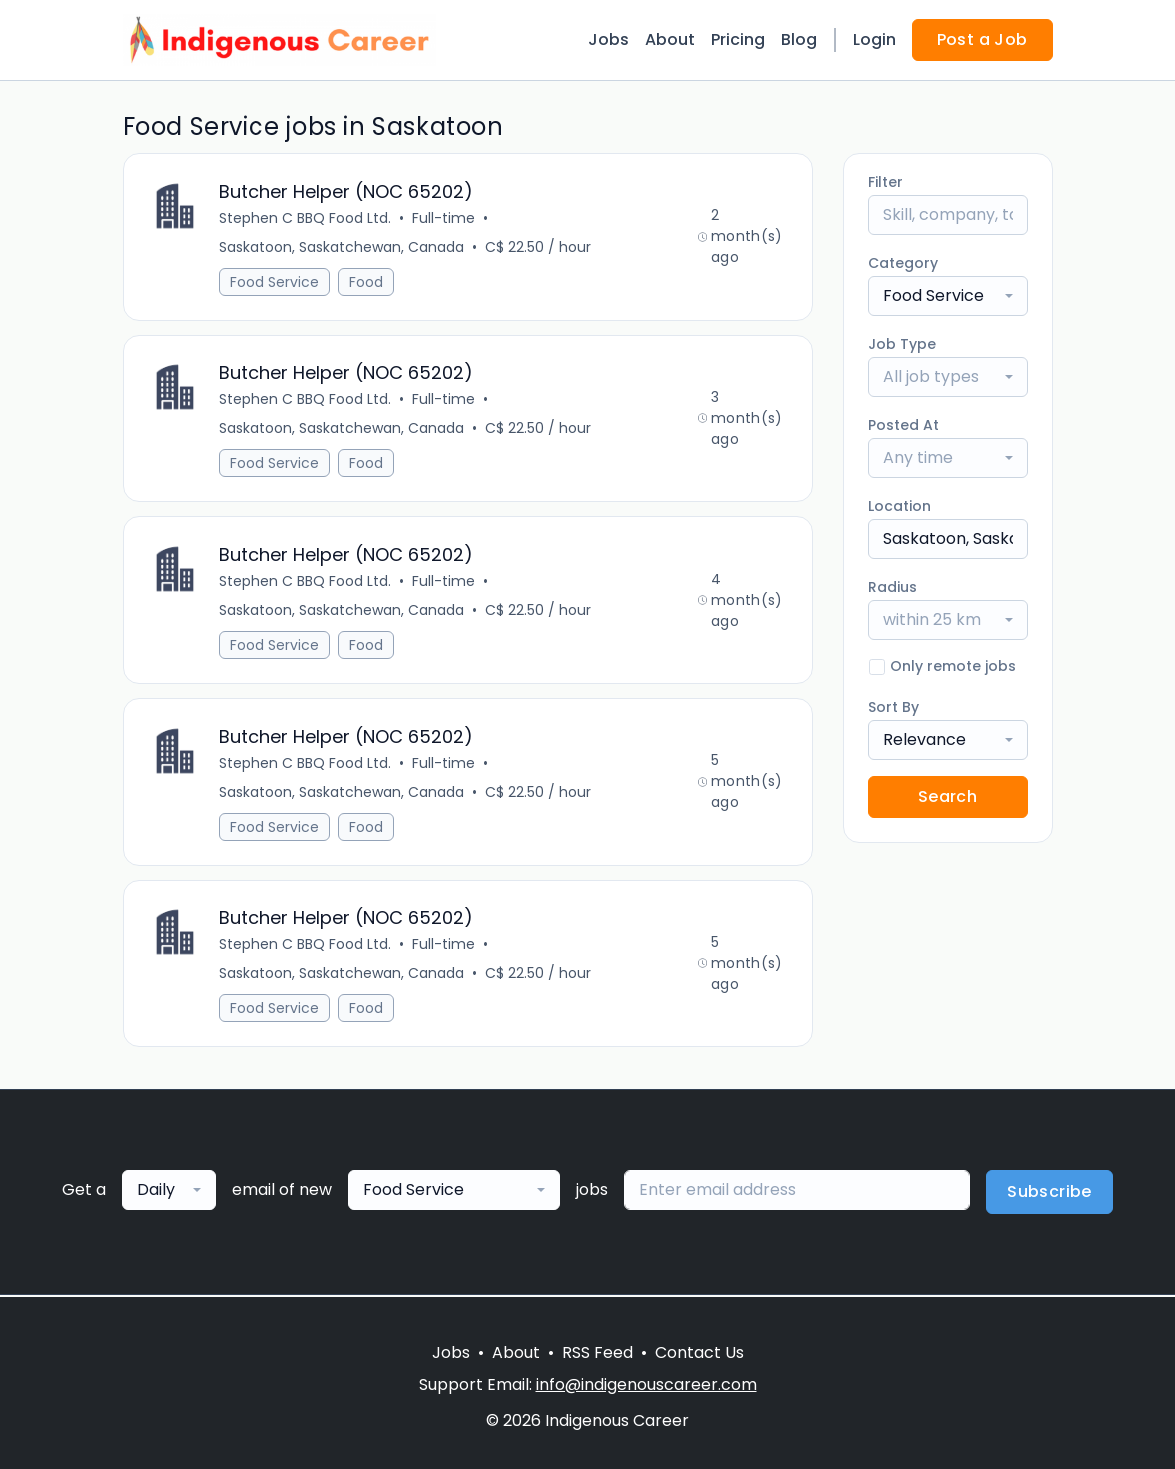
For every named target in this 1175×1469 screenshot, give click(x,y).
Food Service (275, 282)
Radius (892, 587)
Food (367, 282)
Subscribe (1049, 1193)
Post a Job (982, 39)
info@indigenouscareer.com (646, 1384)
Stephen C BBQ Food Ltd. (306, 218)
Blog (799, 39)
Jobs (608, 39)
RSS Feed (597, 1352)
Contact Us (699, 1352)
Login (874, 39)
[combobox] (948, 296)
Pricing (738, 39)
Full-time (444, 218)
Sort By (893, 707)
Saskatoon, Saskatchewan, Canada (342, 247)
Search (947, 796)
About (670, 39)
